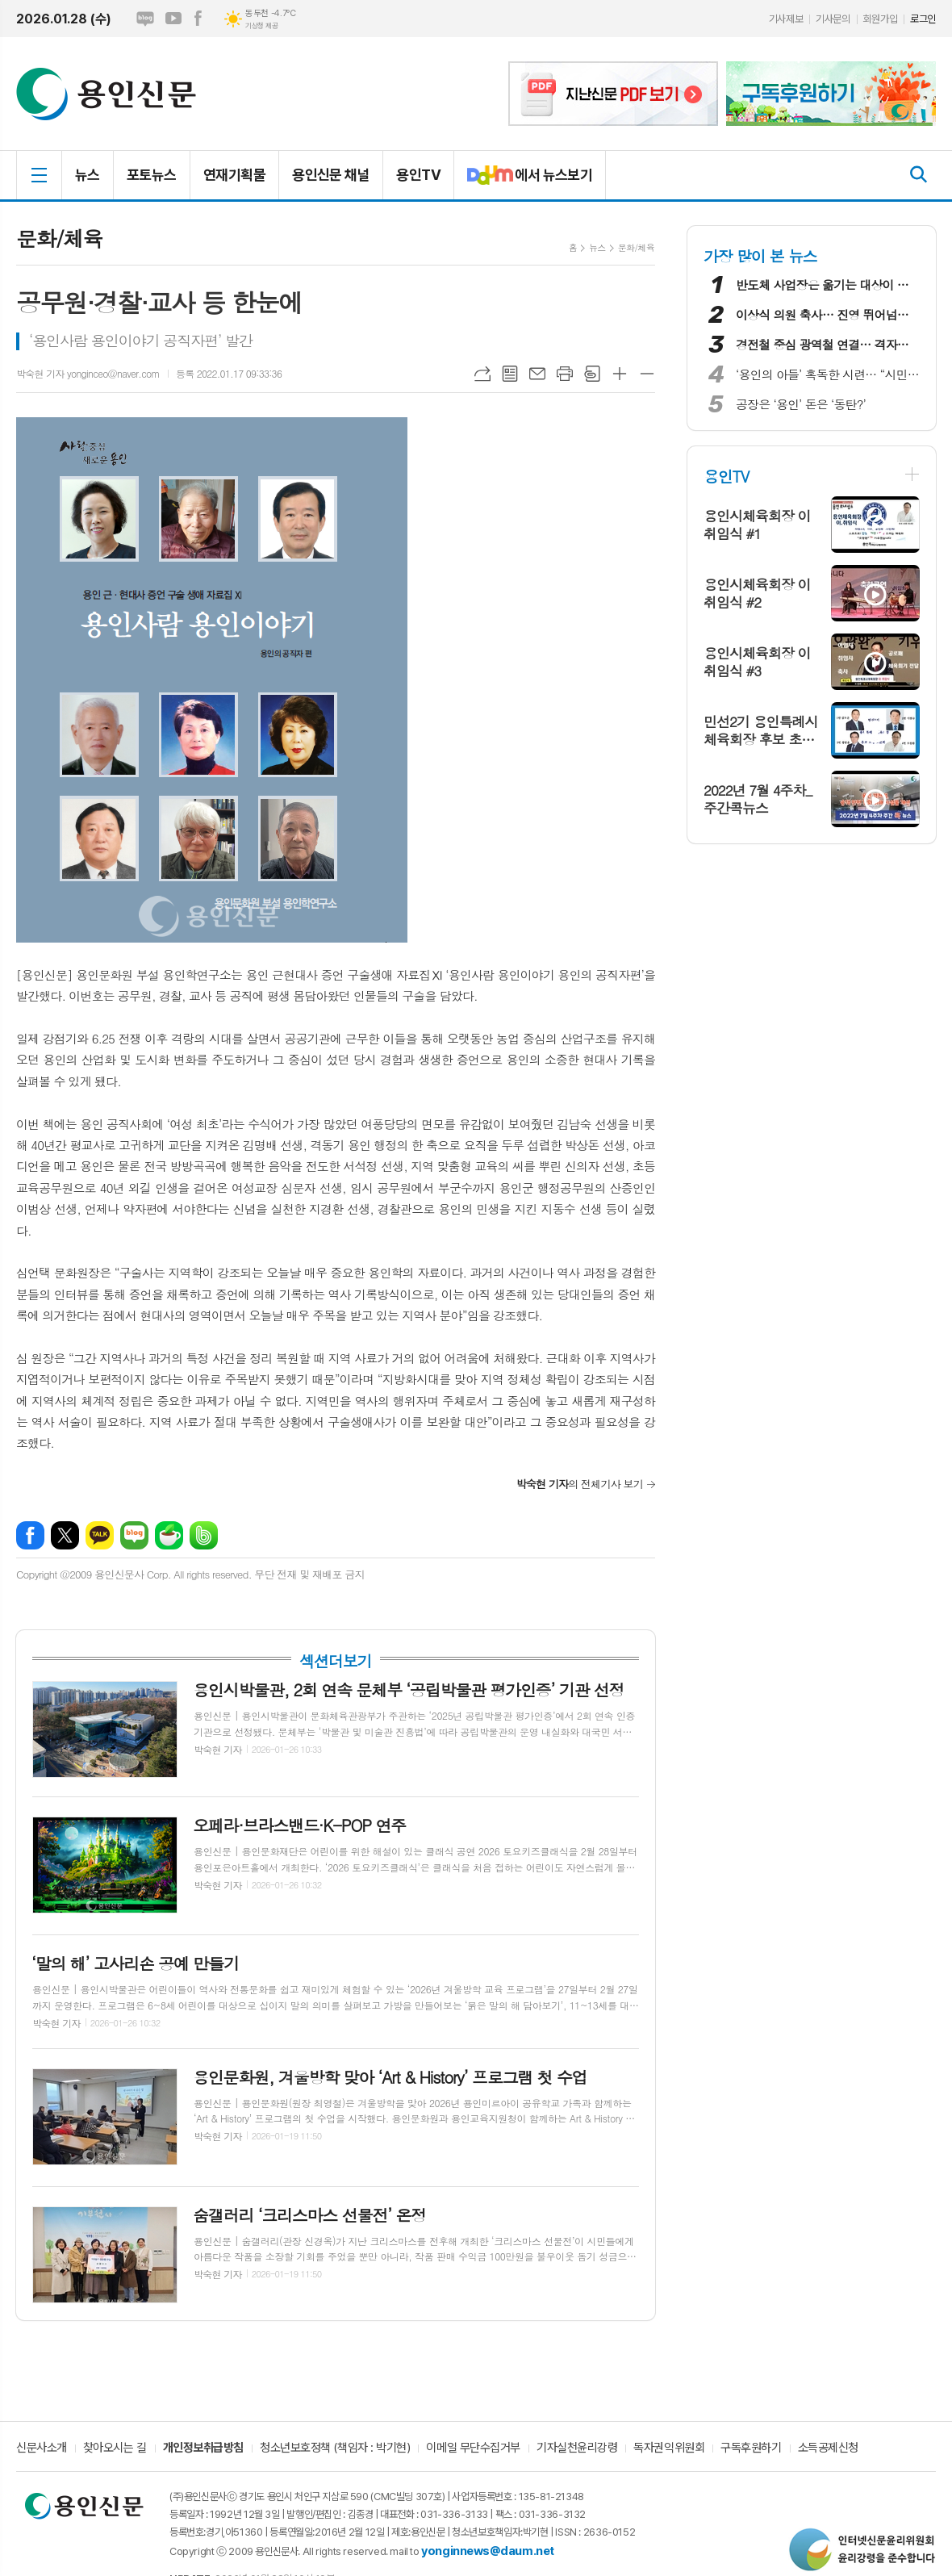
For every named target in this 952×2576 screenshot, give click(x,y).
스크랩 (592, 374)
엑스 (65, 1535)
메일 (537, 374)
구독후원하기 (750, 2448)
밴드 (204, 1535)
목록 (510, 374)
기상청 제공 (261, 26)
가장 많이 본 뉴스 (760, 255)
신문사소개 (41, 2448)
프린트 (565, 374)
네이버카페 (169, 1535)
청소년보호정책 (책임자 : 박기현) (335, 2448)
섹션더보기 (335, 1661)
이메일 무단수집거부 (473, 2448)
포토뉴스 (152, 174)
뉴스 (87, 174)
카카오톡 (100, 1535)
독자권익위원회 (668, 2448)
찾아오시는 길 (115, 2448)
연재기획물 (234, 174)
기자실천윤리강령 (577, 2448)
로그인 (923, 19)
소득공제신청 (828, 2448)
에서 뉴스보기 (523, 181)
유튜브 (173, 18)
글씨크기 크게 (620, 374)
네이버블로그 (145, 18)
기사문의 (833, 19)
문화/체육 (636, 247)
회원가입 (880, 19)
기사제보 (786, 19)
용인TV (418, 174)
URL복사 (482, 374)
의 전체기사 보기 (579, 1483)
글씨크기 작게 (647, 374)
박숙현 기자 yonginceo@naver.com (88, 373)
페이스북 (198, 18)
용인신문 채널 (331, 174)
